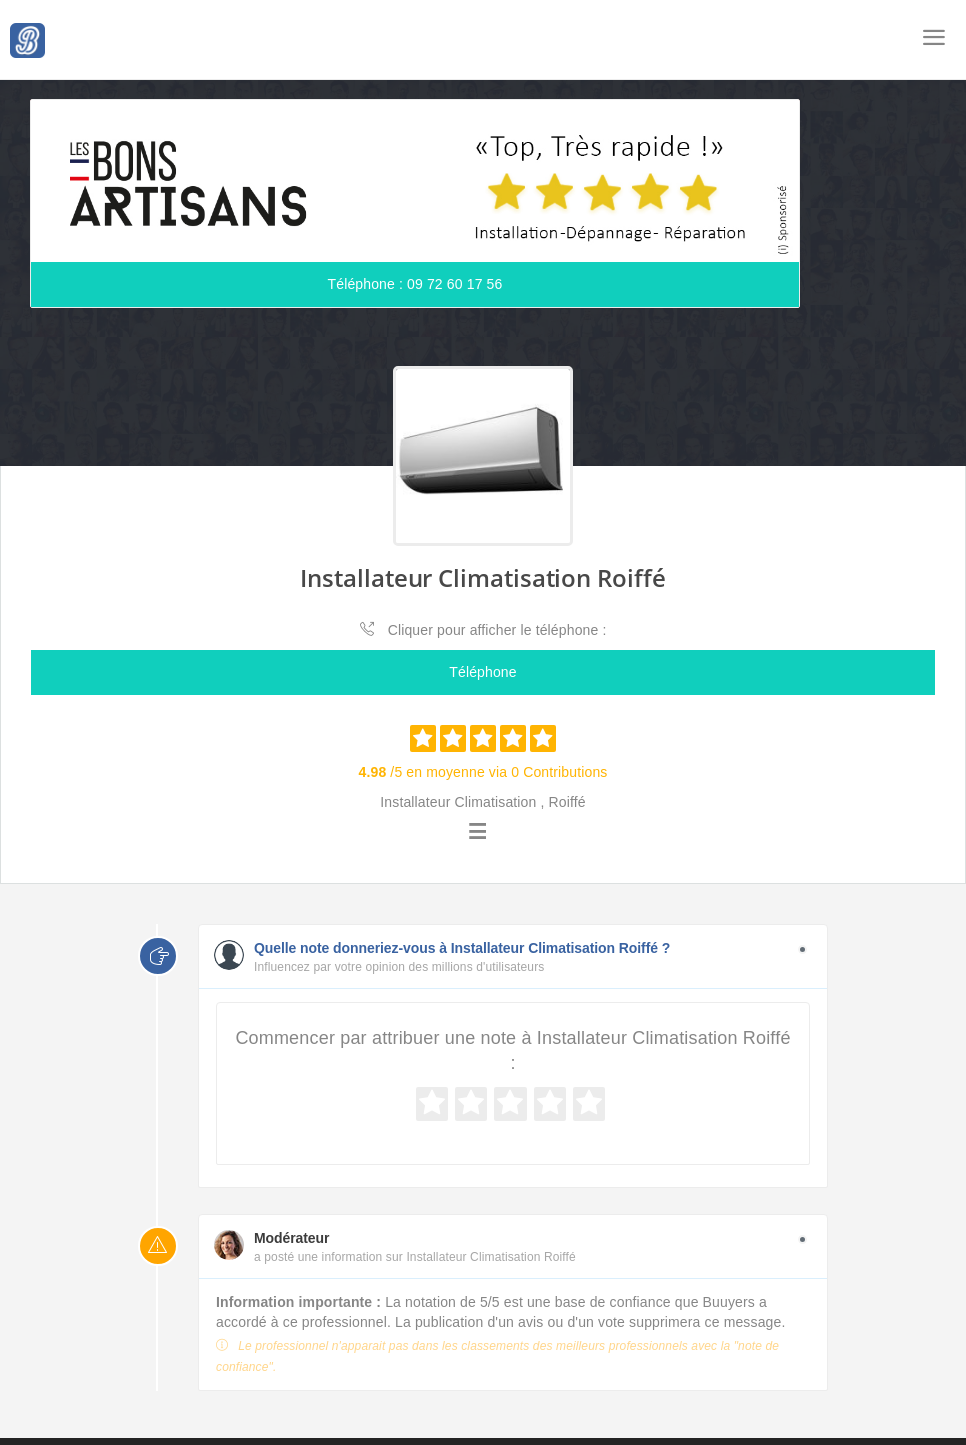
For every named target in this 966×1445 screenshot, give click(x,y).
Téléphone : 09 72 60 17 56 (415, 285)
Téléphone (482, 673)
